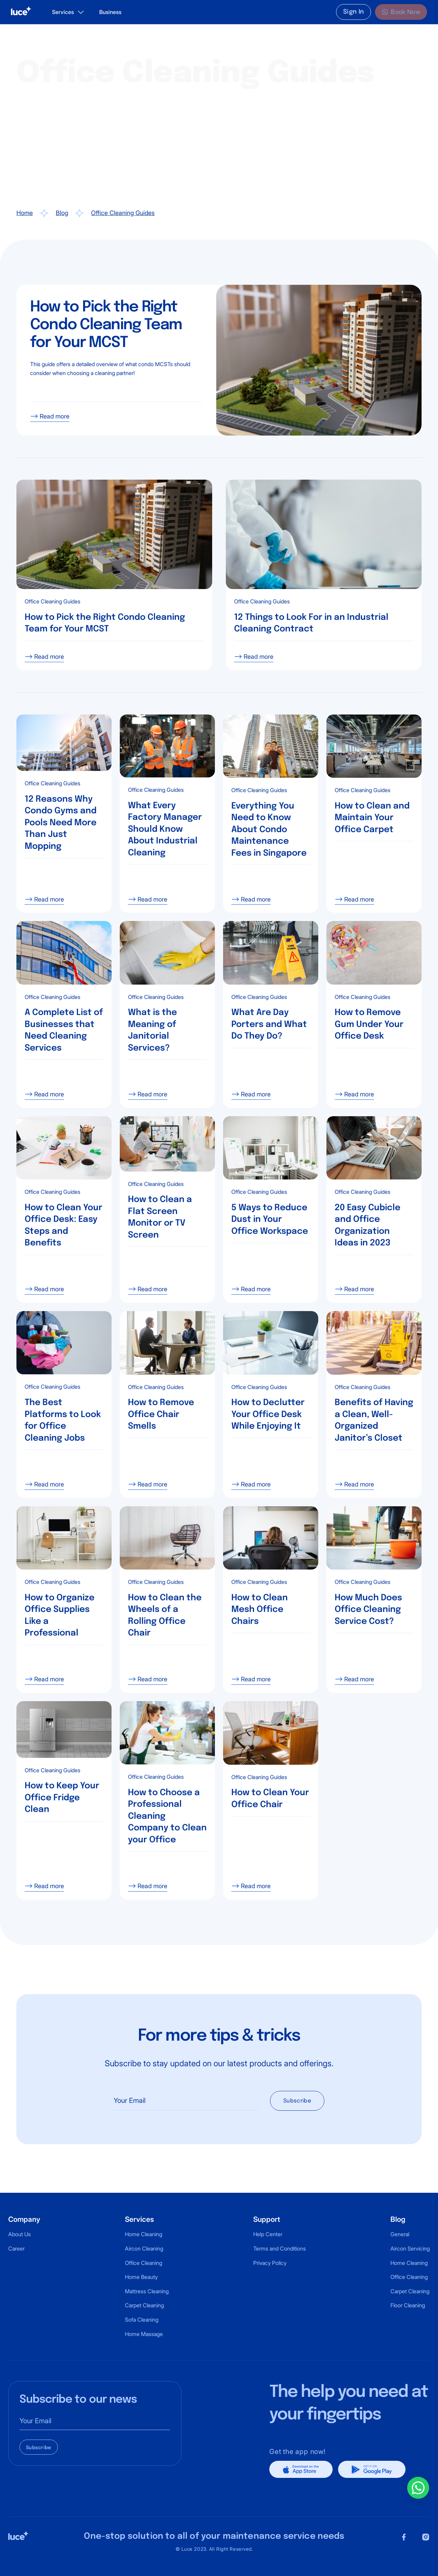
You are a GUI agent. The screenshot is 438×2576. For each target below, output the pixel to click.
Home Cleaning (143, 2234)
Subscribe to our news (78, 2399)
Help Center (267, 2234)
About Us (19, 2234)
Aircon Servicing (410, 2248)
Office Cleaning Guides (123, 212)
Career (16, 2248)
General (399, 2234)
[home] (21, 12)
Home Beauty (141, 2276)
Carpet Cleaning (144, 2305)
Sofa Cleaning (141, 2319)
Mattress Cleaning (147, 2291)
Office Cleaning (143, 2262)
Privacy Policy (269, 2262)
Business (110, 12)
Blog (62, 212)
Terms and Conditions (279, 2248)
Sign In (353, 12)
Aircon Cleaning (144, 2248)
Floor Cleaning (407, 2305)
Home (24, 212)
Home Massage (144, 2334)
